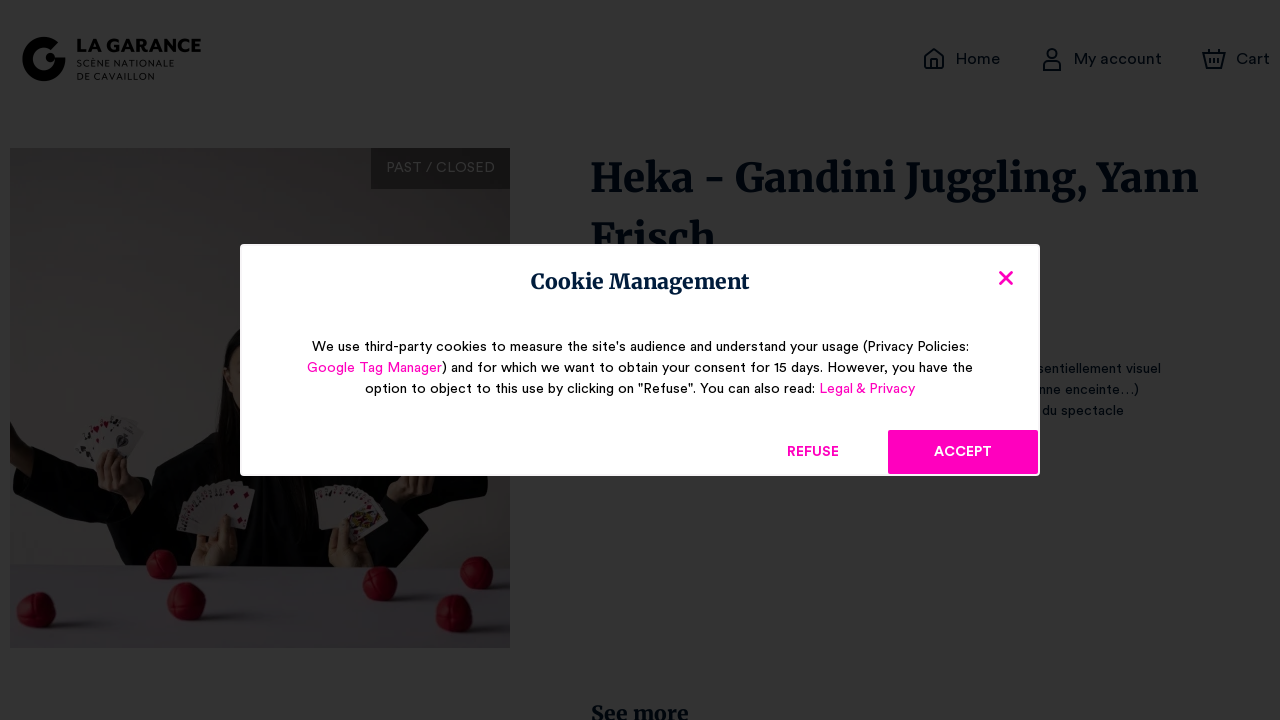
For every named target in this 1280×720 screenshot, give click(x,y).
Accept (963, 452)
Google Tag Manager (384, 368)
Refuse (813, 452)
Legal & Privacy (857, 389)
